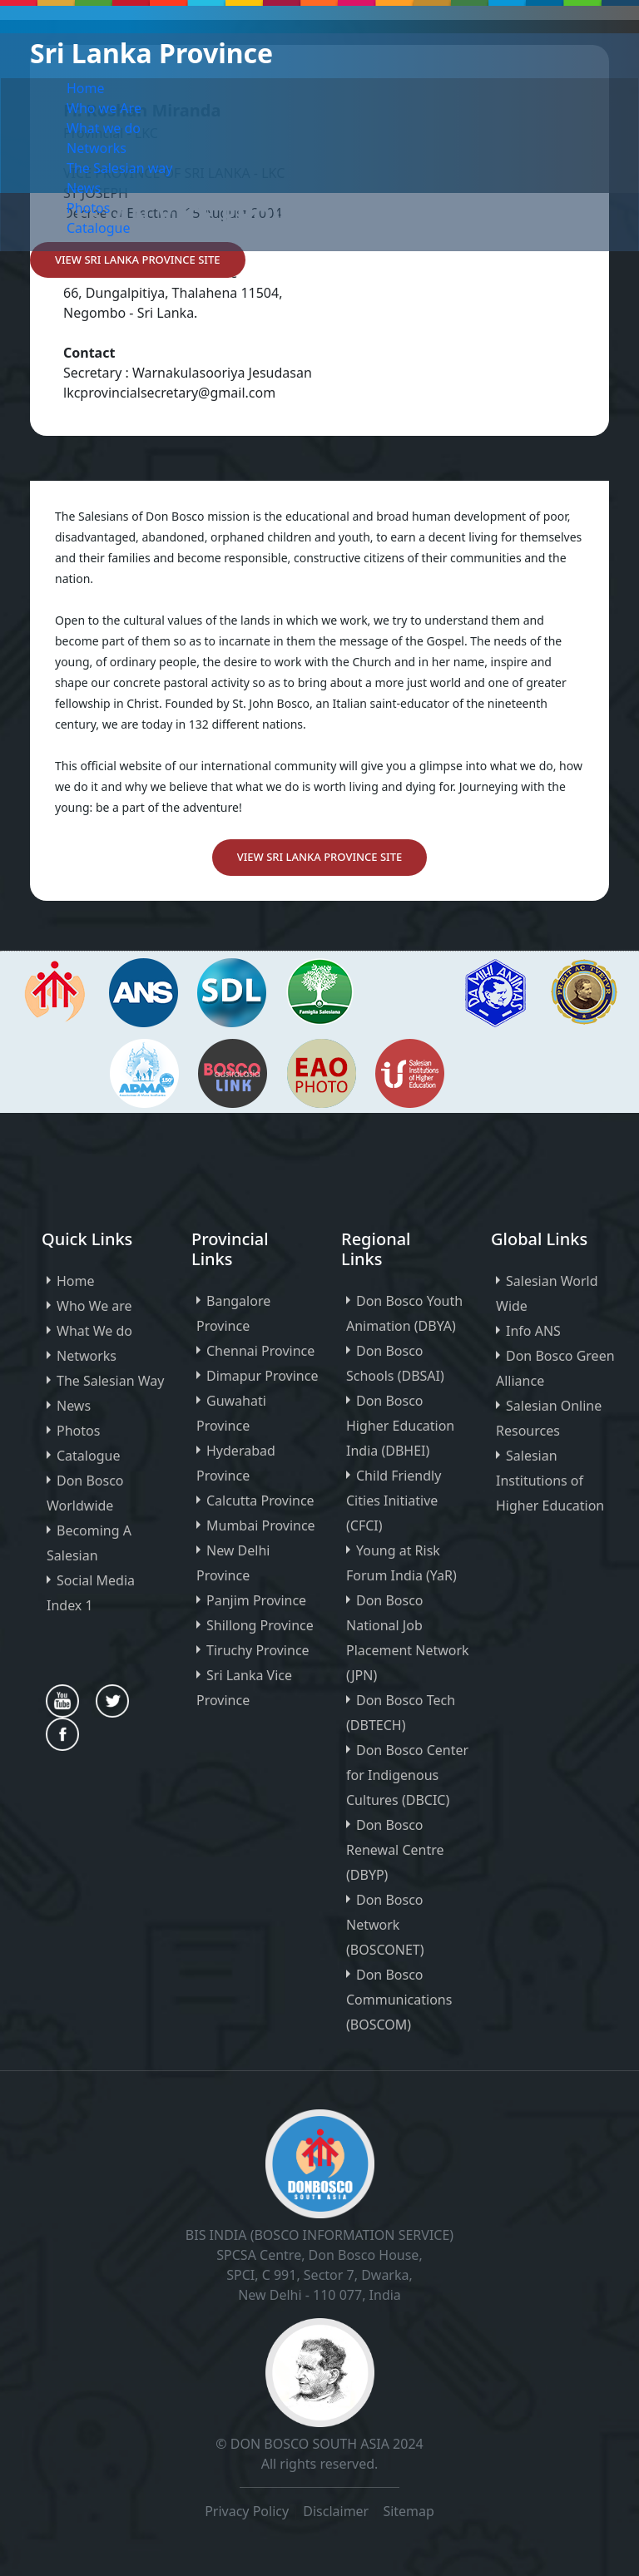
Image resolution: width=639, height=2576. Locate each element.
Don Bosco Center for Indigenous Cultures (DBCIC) (407, 1775)
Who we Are (104, 108)
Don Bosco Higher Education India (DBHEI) (400, 1426)
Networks (96, 148)
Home (86, 88)
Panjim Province (256, 1600)
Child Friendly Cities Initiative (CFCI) (393, 1500)
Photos (88, 208)
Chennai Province (260, 1351)
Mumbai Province (260, 1525)
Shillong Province (260, 1625)
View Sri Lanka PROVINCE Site (137, 259)
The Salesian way (119, 168)
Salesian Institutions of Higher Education (550, 1480)
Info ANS (533, 1331)
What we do (104, 128)
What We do (94, 1331)
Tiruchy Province (258, 1650)
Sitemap (408, 2511)
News (84, 188)
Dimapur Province (262, 1376)
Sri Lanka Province (151, 53)
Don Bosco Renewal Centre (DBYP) (395, 1850)
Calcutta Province (260, 1500)
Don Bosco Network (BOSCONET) (385, 1925)
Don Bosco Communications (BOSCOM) (399, 1999)
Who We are (94, 1306)
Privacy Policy (247, 2511)
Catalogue (98, 228)
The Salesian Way (110, 1381)
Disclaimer (337, 2511)
